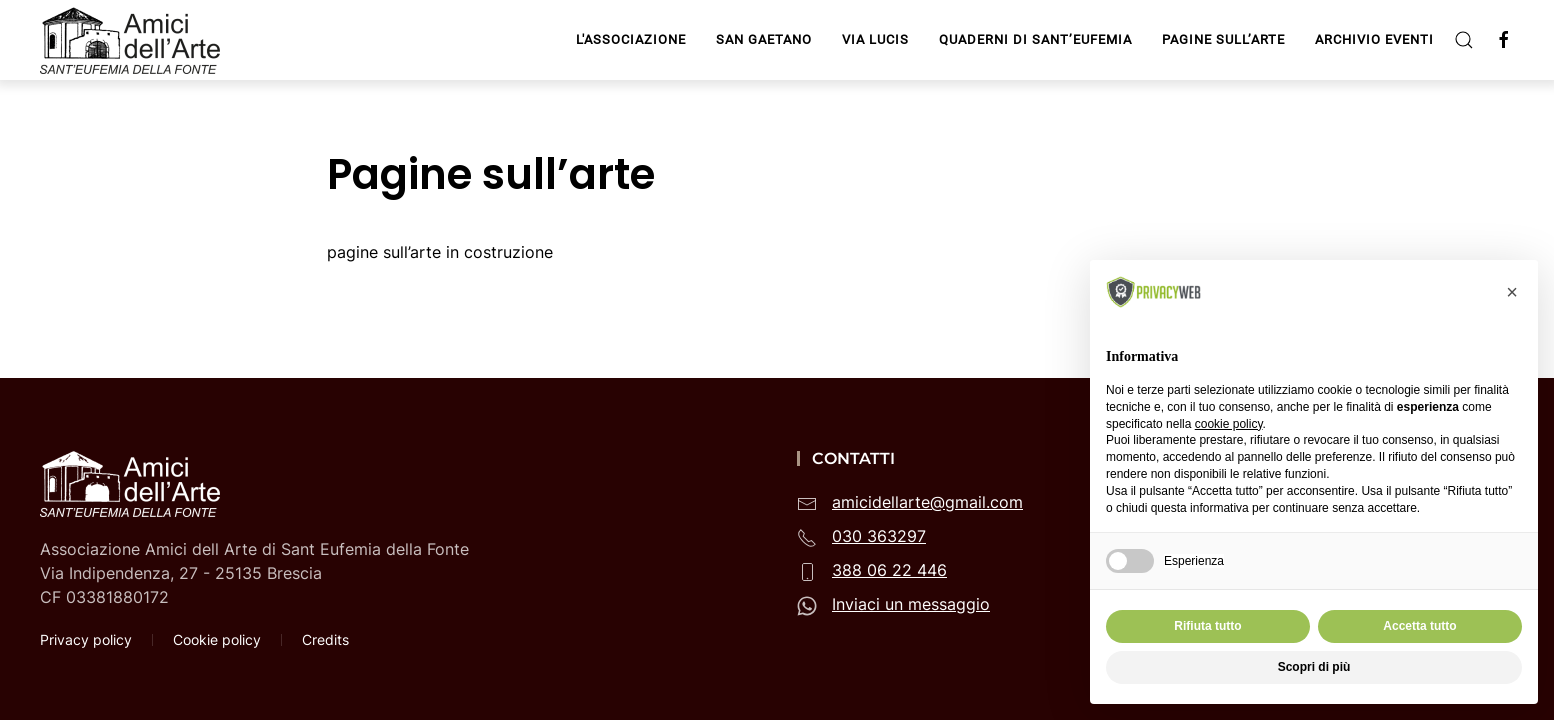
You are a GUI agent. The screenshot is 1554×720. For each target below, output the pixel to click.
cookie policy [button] (1229, 424)
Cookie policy (217, 639)
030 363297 (879, 536)
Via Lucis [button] (875, 39)
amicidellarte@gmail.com (927, 502)
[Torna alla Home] (133, 40)
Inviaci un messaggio (911, 604)
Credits (325, 639)
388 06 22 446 (889, 570)
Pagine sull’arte (1223, 39)
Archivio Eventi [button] (1374, 39)
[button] (1464, 40)
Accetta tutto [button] (1419, 626)
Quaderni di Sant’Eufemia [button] (1035, 39)
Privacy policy (86, 639)
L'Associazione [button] (631, 39)
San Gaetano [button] (764, 39)
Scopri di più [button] (1314, 667)
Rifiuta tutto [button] (1207, 626)
